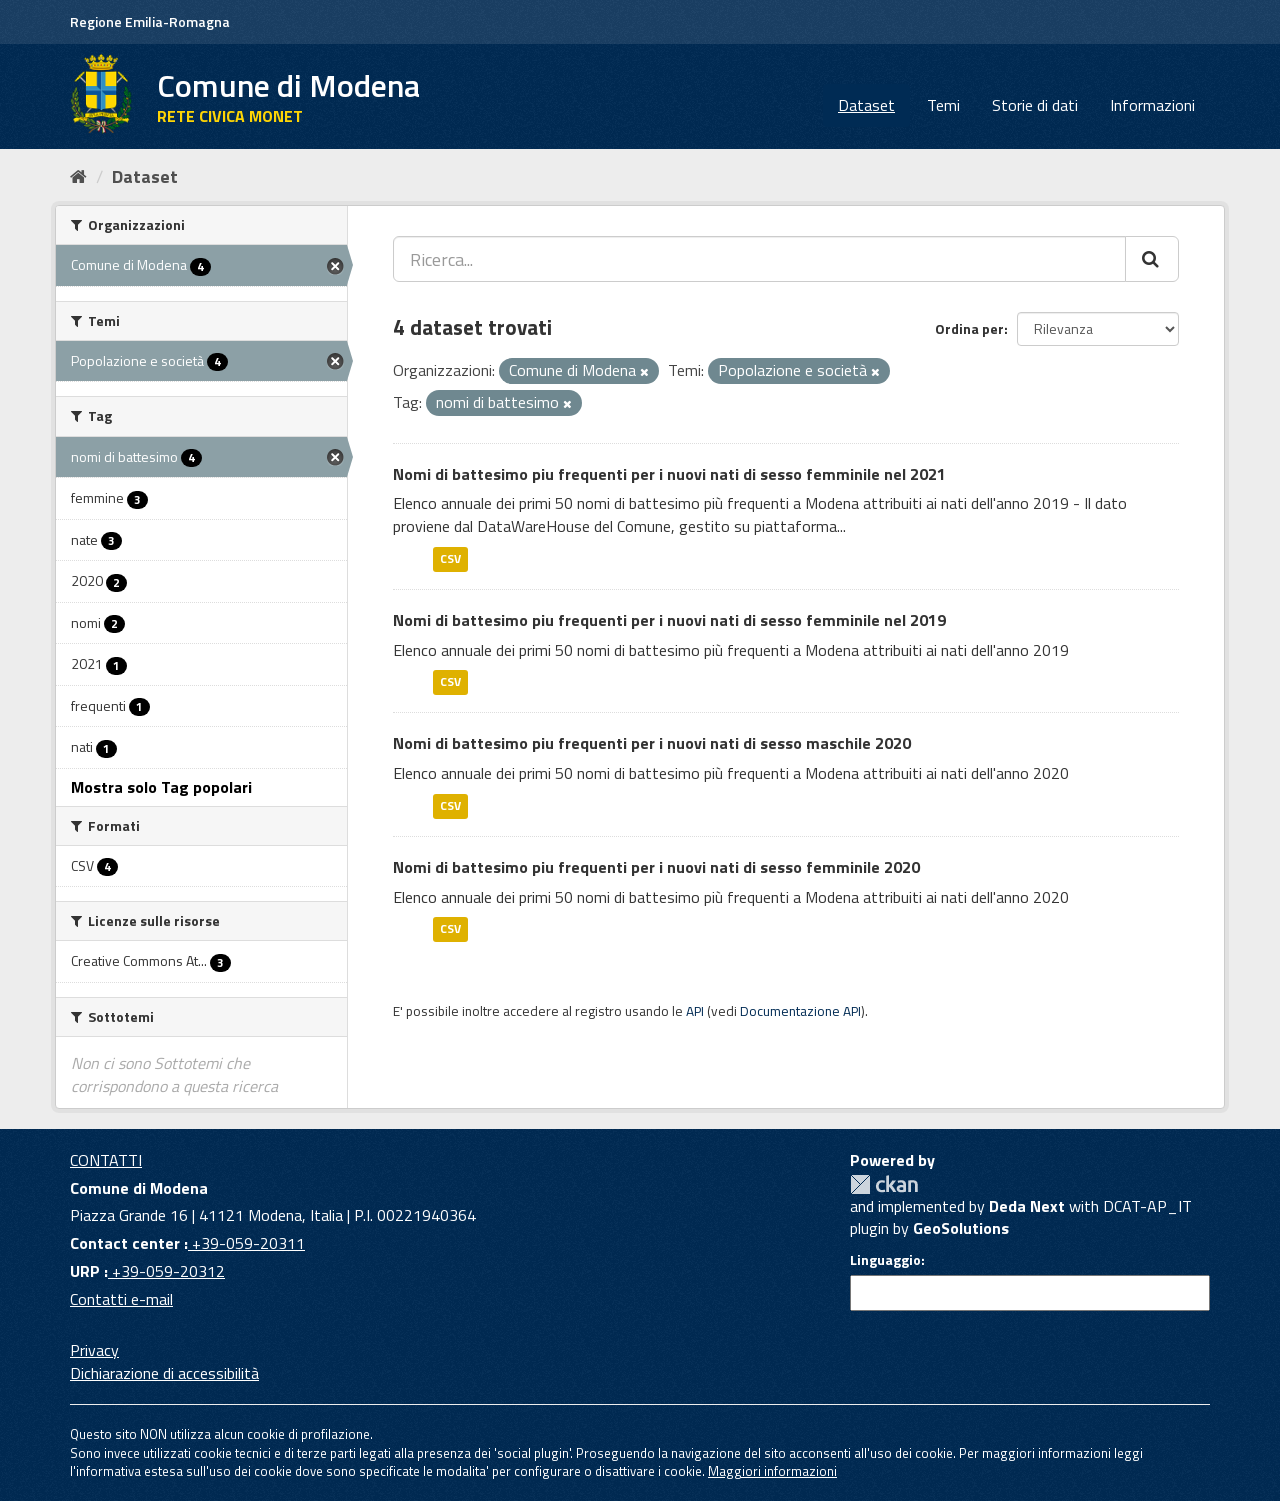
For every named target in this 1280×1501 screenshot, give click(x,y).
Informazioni (1152, 105)
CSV (450, 558)
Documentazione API (800, 1011)
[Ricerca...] (759, 259)
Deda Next (1027, 1206)
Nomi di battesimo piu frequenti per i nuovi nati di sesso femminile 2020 (656, 867)
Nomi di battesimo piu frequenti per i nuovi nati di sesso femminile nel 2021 (669, 474)
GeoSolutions (961, 1228)
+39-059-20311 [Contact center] (246, 1243)
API (695, 1011)
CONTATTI (106, 1160)
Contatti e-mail (121, 1299)
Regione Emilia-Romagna (150, 21)
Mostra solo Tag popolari (161, 787)
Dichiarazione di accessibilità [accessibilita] (164, 1373)
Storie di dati (1035, 105)
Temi (943, 105)
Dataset (866, 105)
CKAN (884, 1184)
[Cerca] (1152, 259)
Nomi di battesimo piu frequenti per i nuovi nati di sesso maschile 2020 (652, 743)
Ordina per (969, 328)
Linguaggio (885, 1260)
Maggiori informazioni (772, 1471)
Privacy (94, 1350)
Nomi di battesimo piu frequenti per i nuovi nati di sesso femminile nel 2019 (669, 620)
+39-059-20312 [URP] (166, 1271)
